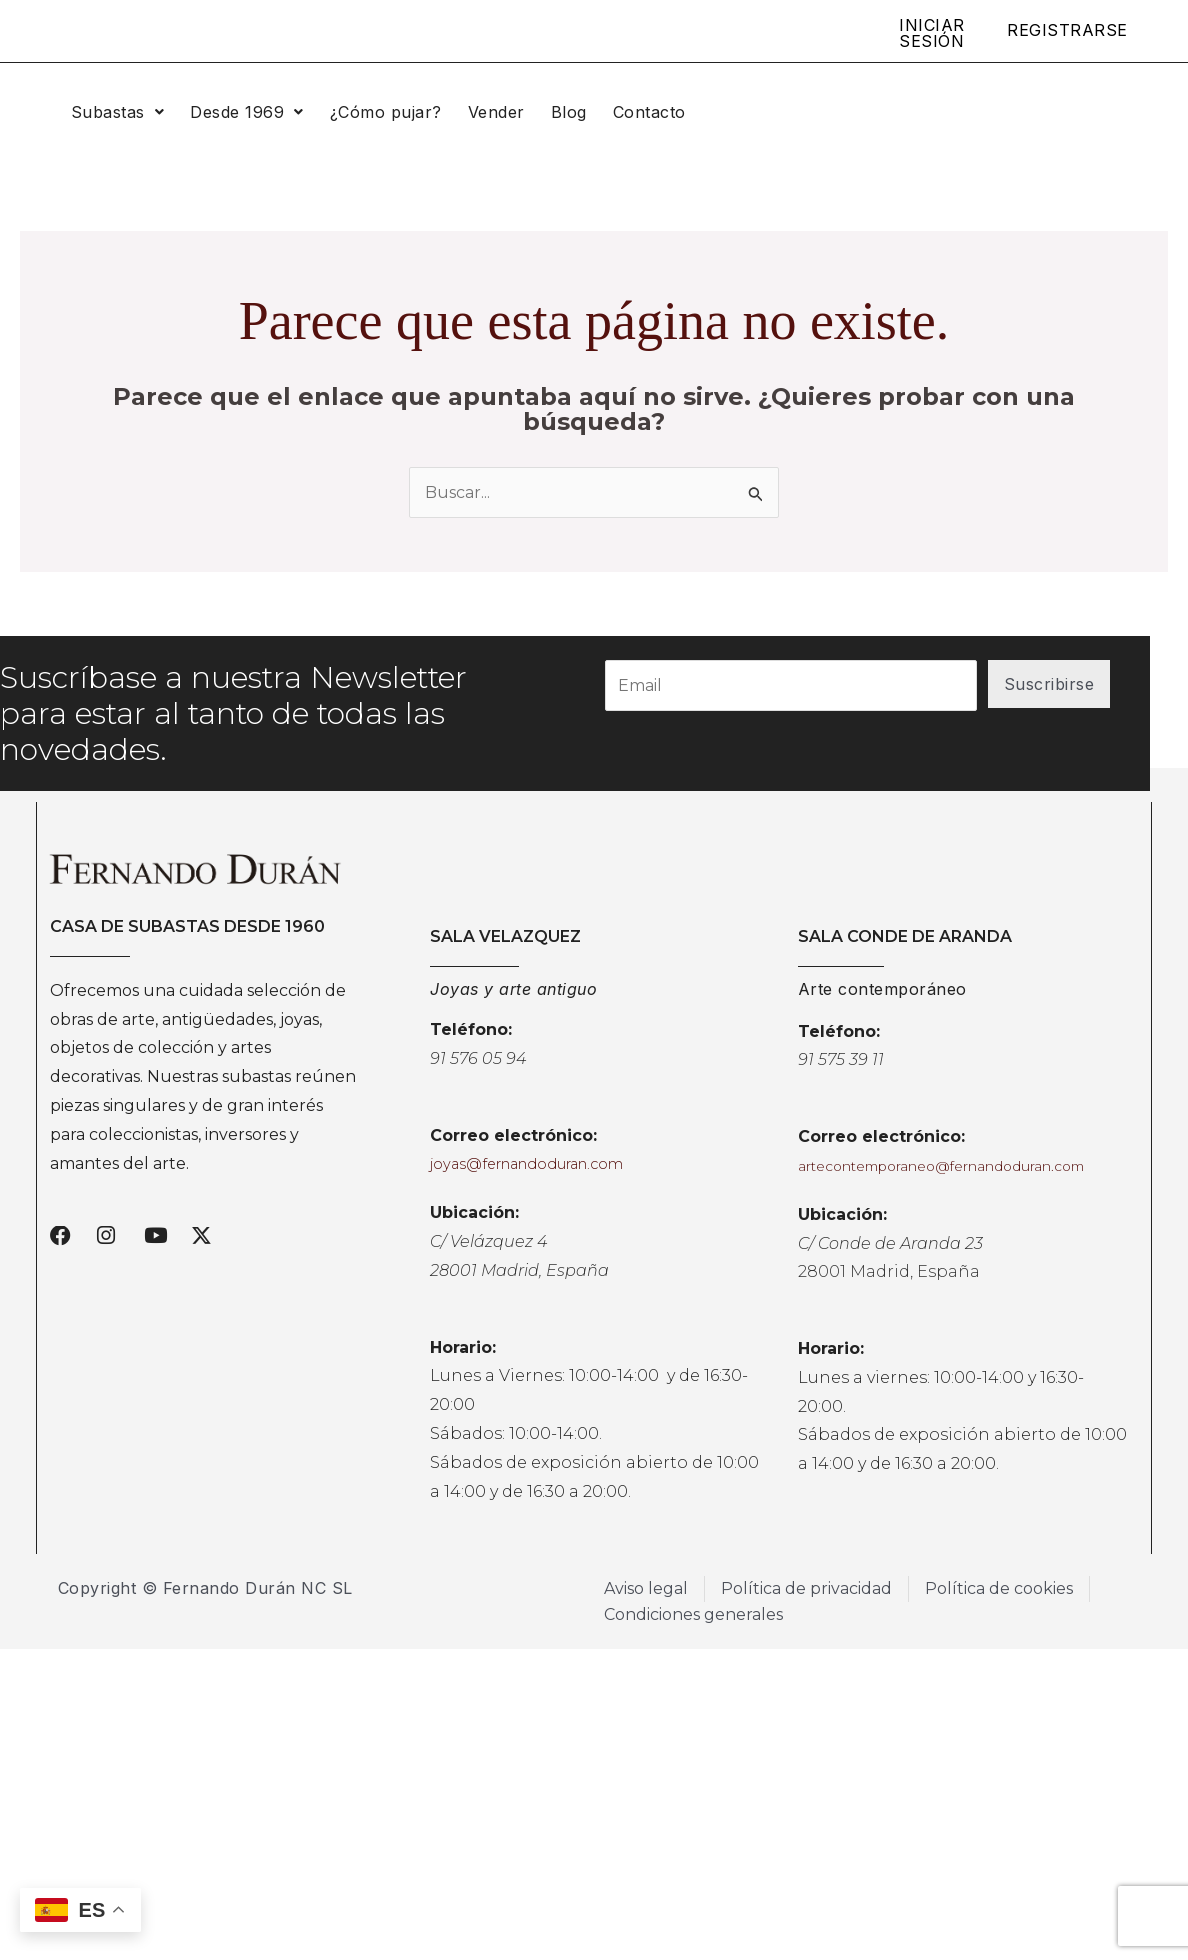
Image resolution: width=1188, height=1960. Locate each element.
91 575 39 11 (841, 1059)
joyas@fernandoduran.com (526, 1164)
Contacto (649, 112)
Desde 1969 (247, 112)
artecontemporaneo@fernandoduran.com (941, 1166)
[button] (118, 112)
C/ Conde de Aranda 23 (890, 1243)
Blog (569, 112)
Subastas (118, 112)
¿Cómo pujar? (386, 112)
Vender (496, 112)
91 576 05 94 (478, 1058)
